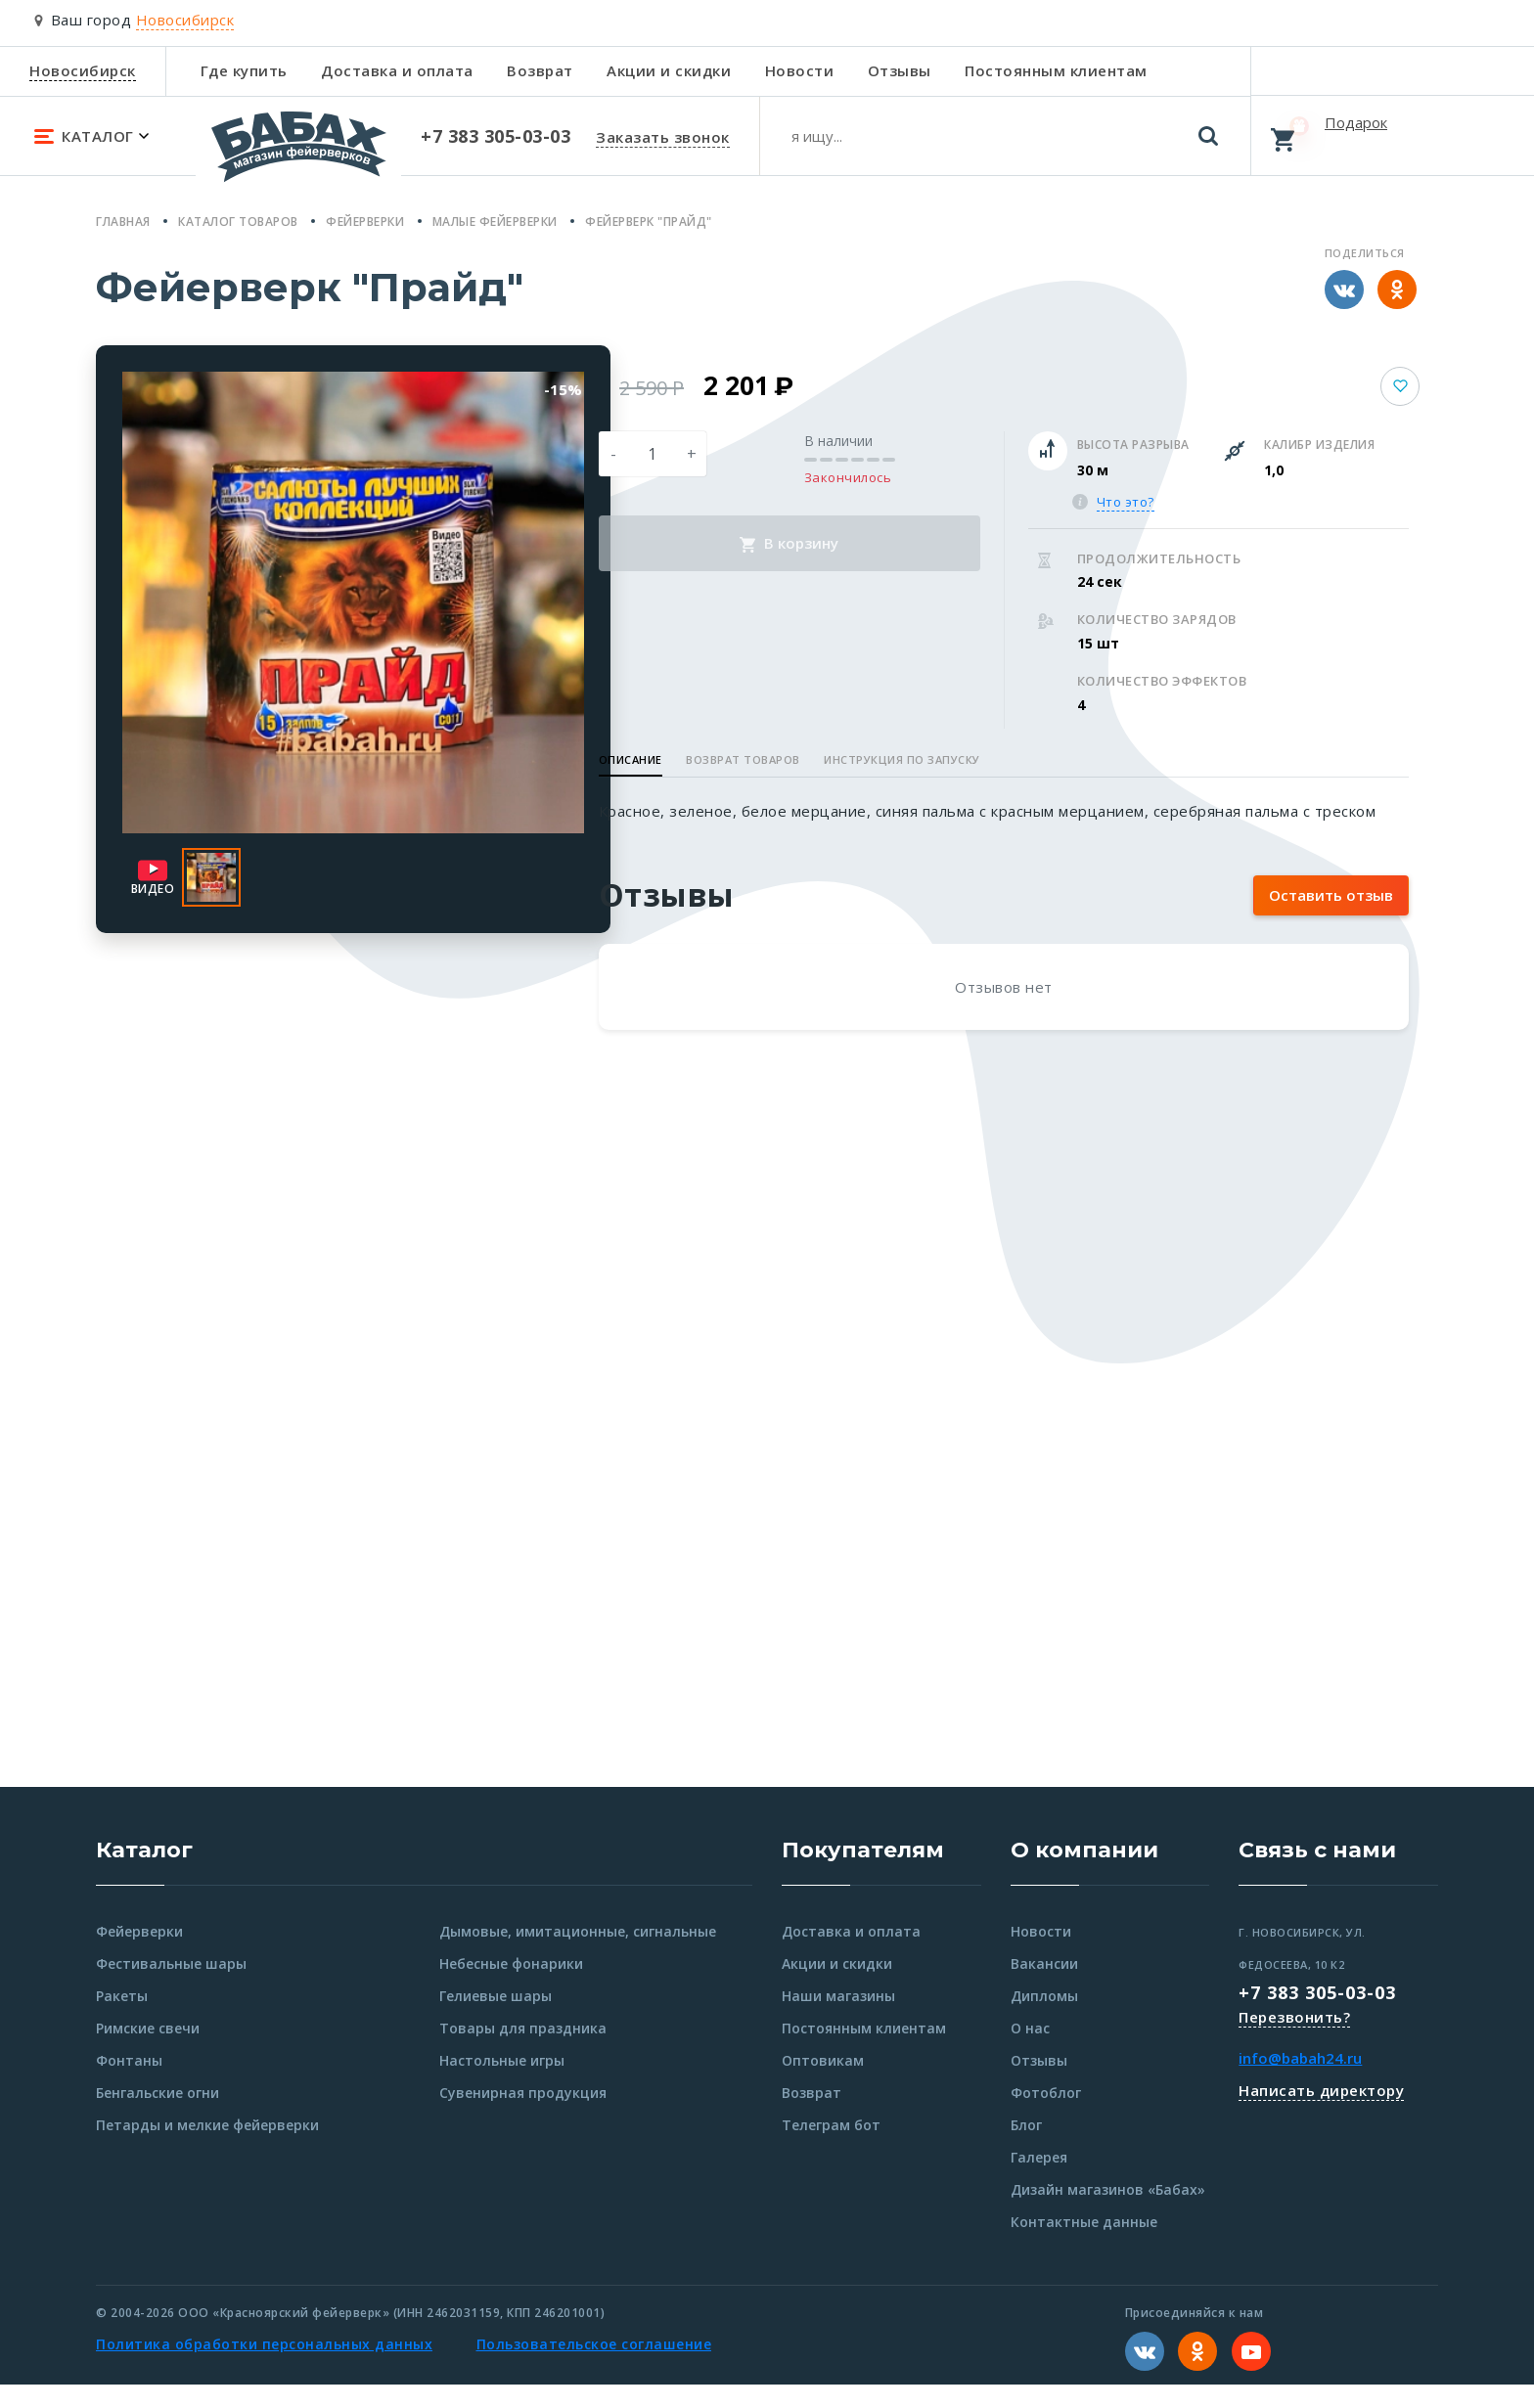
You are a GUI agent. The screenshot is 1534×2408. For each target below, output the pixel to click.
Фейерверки (139, 1954)
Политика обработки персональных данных (264, 2367)
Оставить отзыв (1331, 918)
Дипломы (1044, 2019)
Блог (1026, 2148)
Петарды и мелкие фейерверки (207, 2148)
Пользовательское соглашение (594, 2367)
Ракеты (122, 2019)
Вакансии (1044, 1987)
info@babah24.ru (1300, 2081)
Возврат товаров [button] (828, 759)
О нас (1030, 2051)
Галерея (1039, 2180)
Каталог (144, 1873)
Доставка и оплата (397, 70)
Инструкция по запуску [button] (987, 759)
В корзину (852, 543)
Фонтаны (129, 2083)
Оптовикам (823, 2083)
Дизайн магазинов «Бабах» (1108, 2213)
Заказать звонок (663, 137)
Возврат (540, 70)
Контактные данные (1084, 2245)
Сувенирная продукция (523, 2116)
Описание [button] (714, 759)
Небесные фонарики (511, 1987)
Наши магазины (838, 2019)
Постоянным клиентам (1056, 70)
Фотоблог (1046, 2116)
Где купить (244, 70)
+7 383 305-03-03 (1317, 2016)
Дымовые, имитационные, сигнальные (577, 1954)
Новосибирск (82, 70)
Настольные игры (501, 2083)
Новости (800, 70)
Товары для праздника (523, 2051)
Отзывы (899, 70)
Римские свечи (148, 2051)
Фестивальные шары (171, 1987)
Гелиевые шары (495, 2019)
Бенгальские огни (157, 2116)
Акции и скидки (669, 70)
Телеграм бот (831, 2148)
